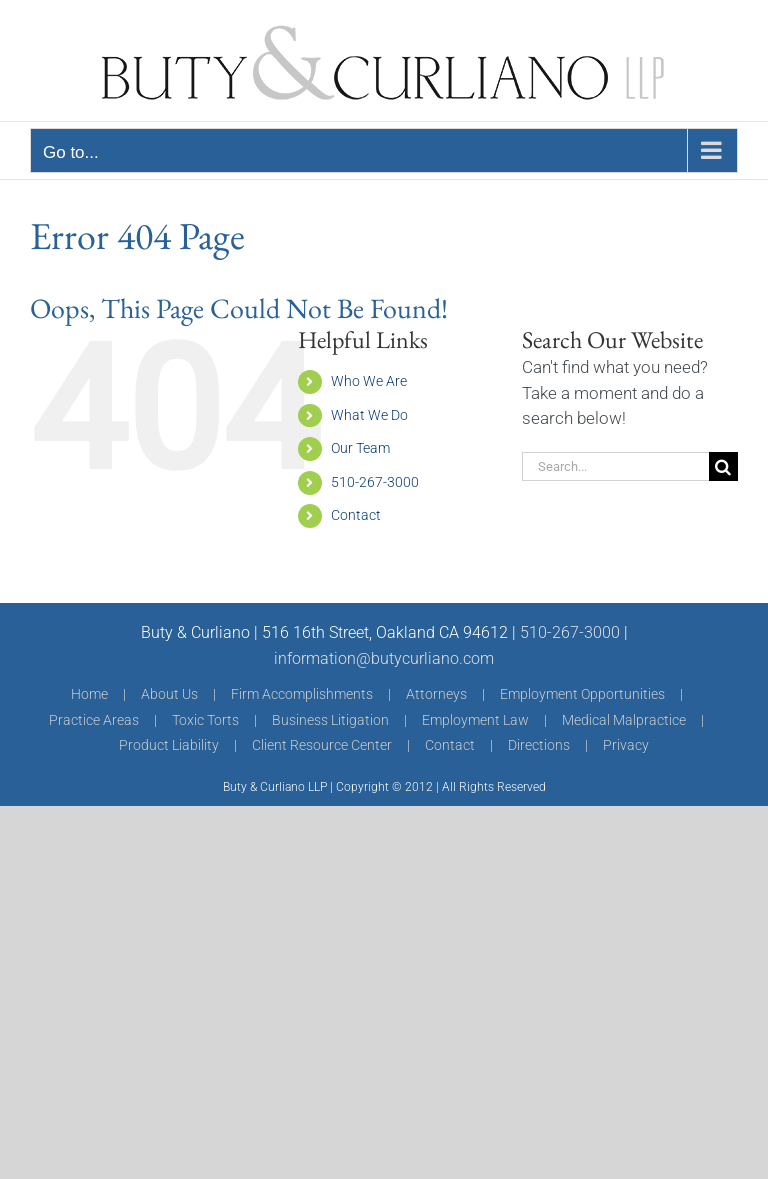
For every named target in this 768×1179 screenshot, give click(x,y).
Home (89, 694)
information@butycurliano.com (384, 658)
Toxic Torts (205, 720)
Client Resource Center (322, 745)
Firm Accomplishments (302, 694)
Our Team (360, 448)
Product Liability (169, 745)
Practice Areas (94, 720)
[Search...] (615, 466)
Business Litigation (330, 720)
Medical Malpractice (624, 720)
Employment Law (475, 720)
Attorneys (436, 694)
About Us (169, 694)
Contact (356, 515)
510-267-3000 (375, 482)
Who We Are (369, 381)
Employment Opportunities (582, 694)
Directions (539, 745)
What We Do (369, 415)
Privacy (626, 745)
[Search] (723, 466)
